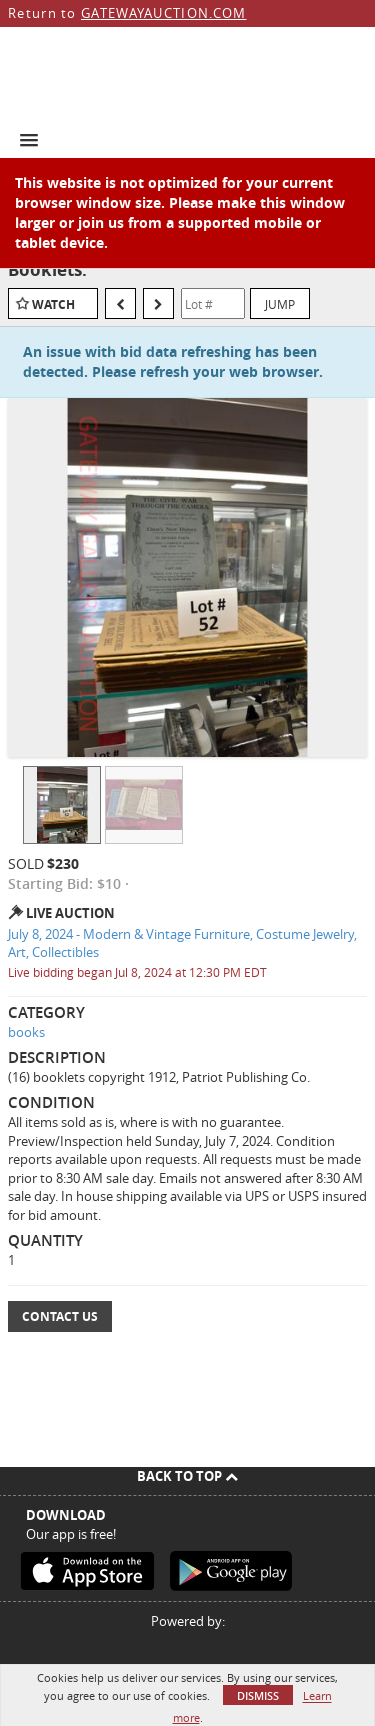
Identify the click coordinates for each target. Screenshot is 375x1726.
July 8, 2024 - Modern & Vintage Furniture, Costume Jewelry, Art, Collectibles (182, 943)
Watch (53, 304)
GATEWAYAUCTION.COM (163, 13)
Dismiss (258, 1695)
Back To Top (187, 1476)
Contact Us (60, 1316)
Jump (280, 304)
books (26, 1032)
